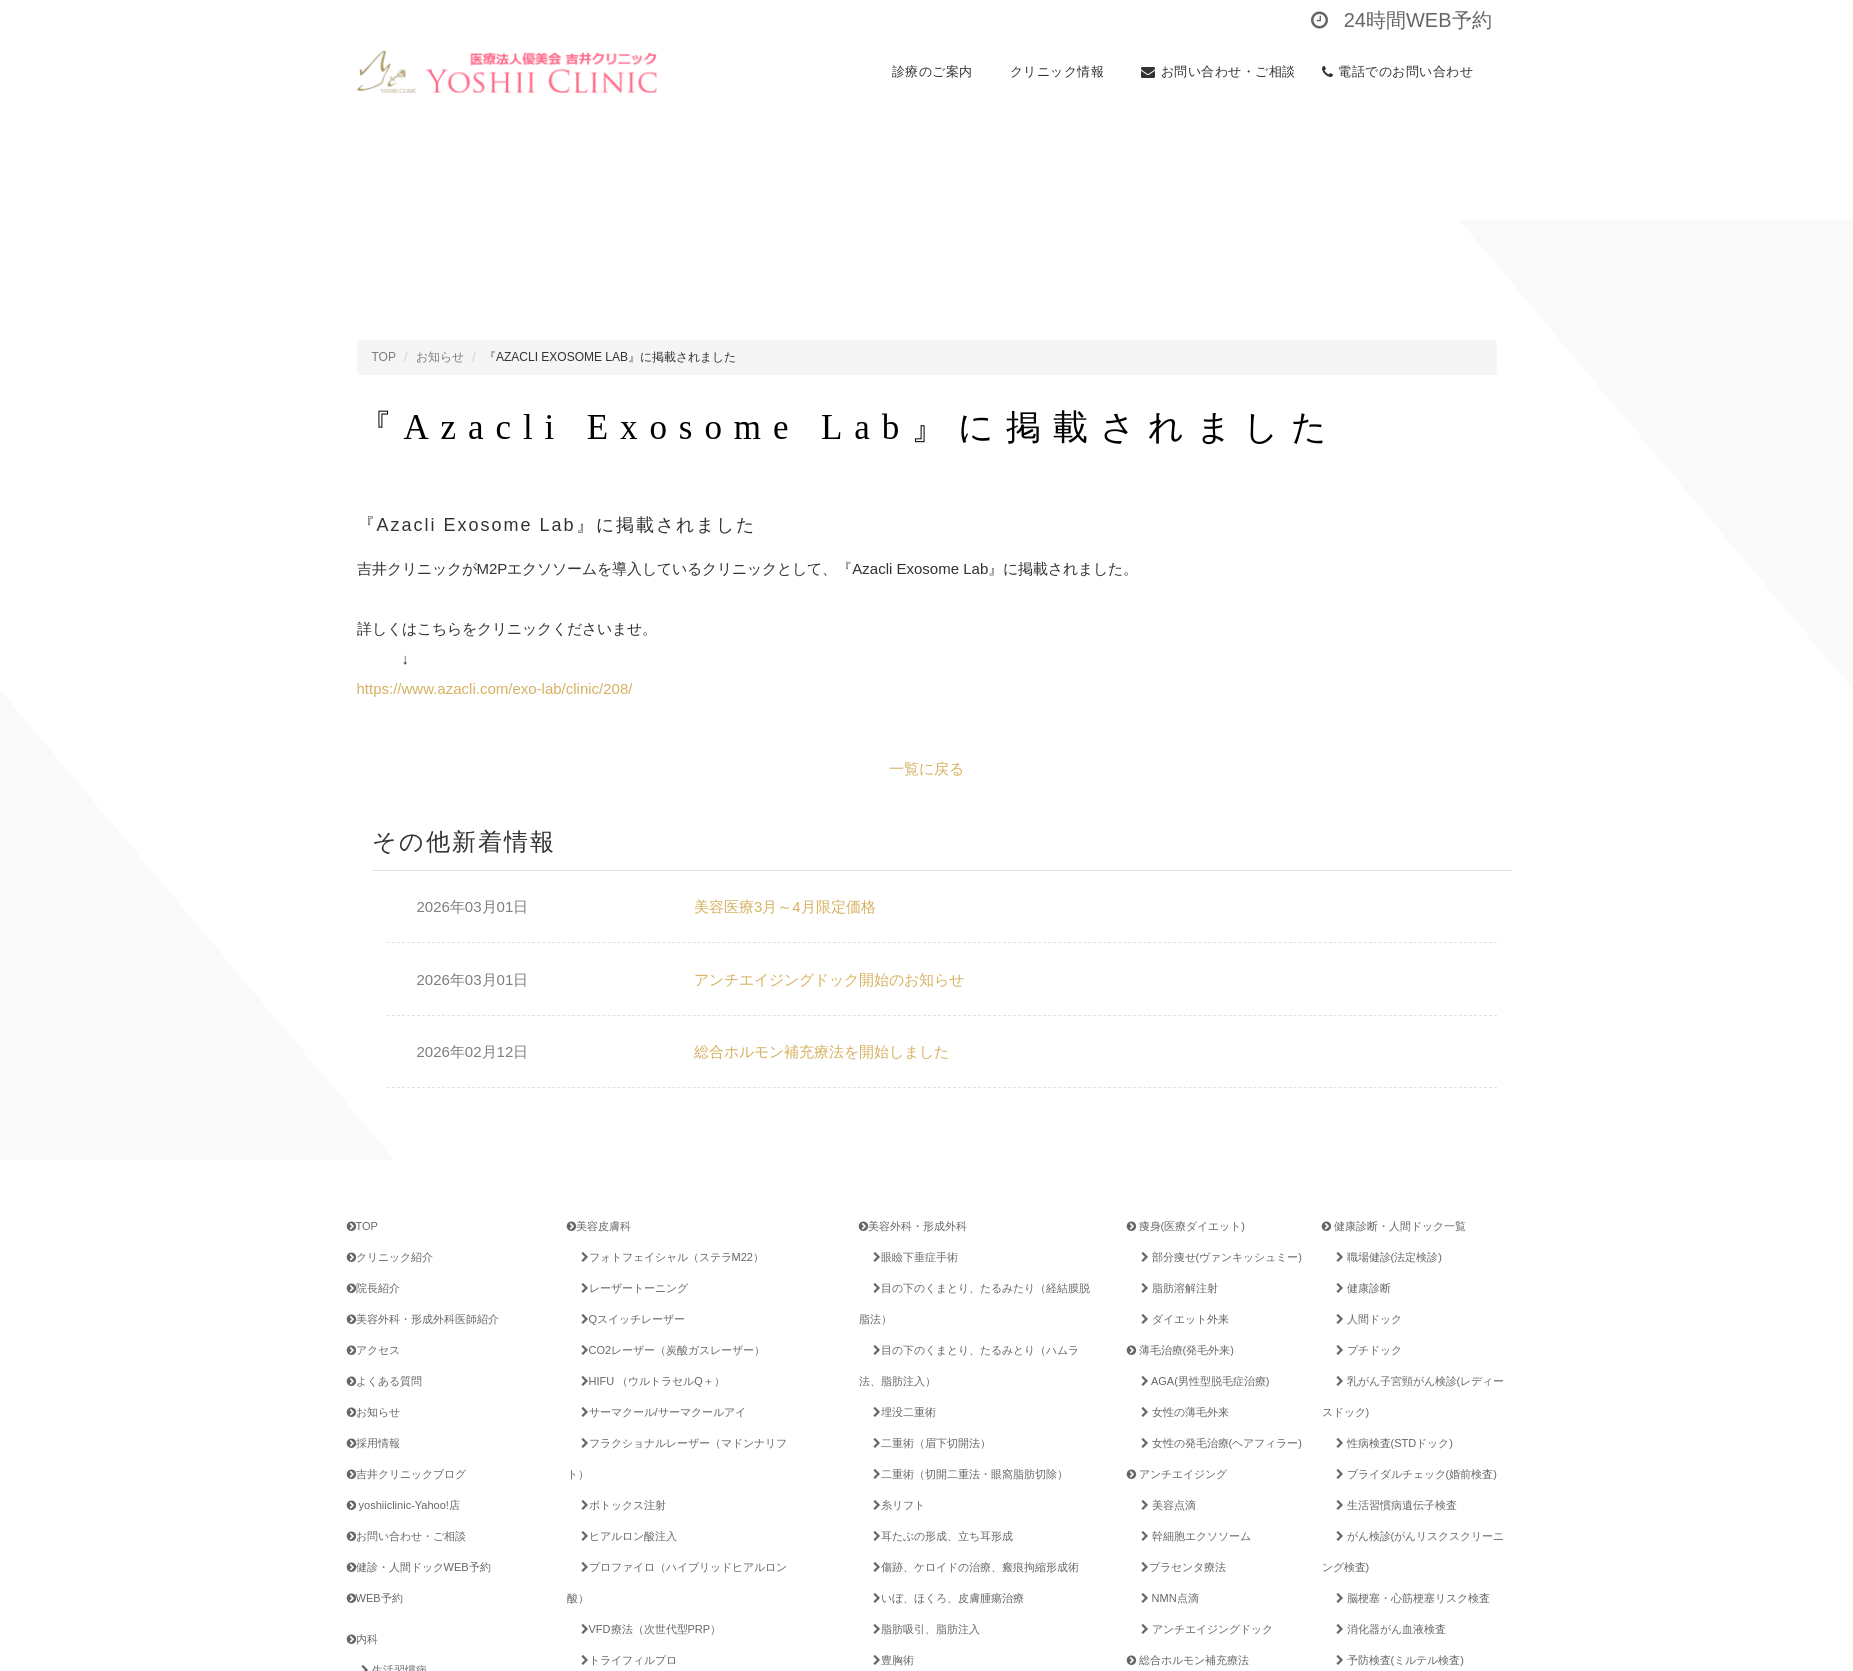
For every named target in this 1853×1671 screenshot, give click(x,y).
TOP (384, 357)
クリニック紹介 (390, 1257)
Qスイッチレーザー (630, 1319)
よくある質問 (384, 1381)
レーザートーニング (631, 1288)
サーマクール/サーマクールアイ (660, 1412)
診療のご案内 (938, 71)
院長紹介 (373, 1288)
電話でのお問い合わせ (1403, 72)
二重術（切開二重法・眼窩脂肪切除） (967, 1474)
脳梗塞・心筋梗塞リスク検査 (1409, 1598)
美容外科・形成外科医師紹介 (423, 1319)
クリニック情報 (1063, 71)
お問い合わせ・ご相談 (1218, 72)
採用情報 (373, 1443)
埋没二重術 (901, 1412)
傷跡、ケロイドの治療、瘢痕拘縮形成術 (972, 1567)
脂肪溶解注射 (1176, 1288)
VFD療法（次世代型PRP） (648, 1629)
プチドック (1365, 1350)
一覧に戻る (926, 768)
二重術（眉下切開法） (928, 1443)
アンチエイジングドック (1203, 1629)
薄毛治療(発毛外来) (1180, 1350)
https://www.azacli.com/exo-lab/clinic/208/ (495, 688)
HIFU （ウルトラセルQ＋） (649, 1381)
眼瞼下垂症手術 (912, 1257)
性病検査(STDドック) (1391, 1443)
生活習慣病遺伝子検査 (1393, 1505)
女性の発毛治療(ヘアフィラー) (1218, 1443)
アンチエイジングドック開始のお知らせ (829, 979)
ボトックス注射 (620, 1505)
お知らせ (440, 357)
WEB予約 (375, 1598)
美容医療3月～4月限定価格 (785, 906)
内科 (362, 1639)
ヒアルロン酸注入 (625, 1536)
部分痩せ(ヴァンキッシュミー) (1218, 1257)
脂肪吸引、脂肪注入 (923, 1629)
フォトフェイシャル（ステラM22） (669, 1257)
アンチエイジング (1177, 1474)
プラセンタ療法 (1180, 1567)
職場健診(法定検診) (1385, 1257)
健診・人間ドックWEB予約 (419, 1567)
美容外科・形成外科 (913, 1226)
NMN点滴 (1166, 1598)
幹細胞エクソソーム (1192, 1536)
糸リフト (895, 1505)
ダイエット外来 (1181, 1319)
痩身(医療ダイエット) (1186, 1226)
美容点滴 (1165, 1505)
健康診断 (1360, 1288)
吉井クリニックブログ (406, 1474)
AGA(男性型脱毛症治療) (1202, 1381)
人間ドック (1365, 1319)
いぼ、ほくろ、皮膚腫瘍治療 (945, 1598)
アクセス (373, 1350)
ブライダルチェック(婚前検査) (1413, 1474)
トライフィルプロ (625, 1660)
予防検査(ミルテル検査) (1396, 1660)
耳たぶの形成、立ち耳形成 (939, 1536)
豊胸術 (890, 1660)
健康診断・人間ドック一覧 (1394, 1226)
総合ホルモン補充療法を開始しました (821, 1051)
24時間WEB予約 (1401, 20)
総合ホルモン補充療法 (1188, 1660)
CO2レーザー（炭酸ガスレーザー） (670, 1350)
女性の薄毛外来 (1181, 1412)
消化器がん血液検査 (1387, 1629)
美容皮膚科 (599, 1226)
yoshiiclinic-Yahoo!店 (403, 1505)
